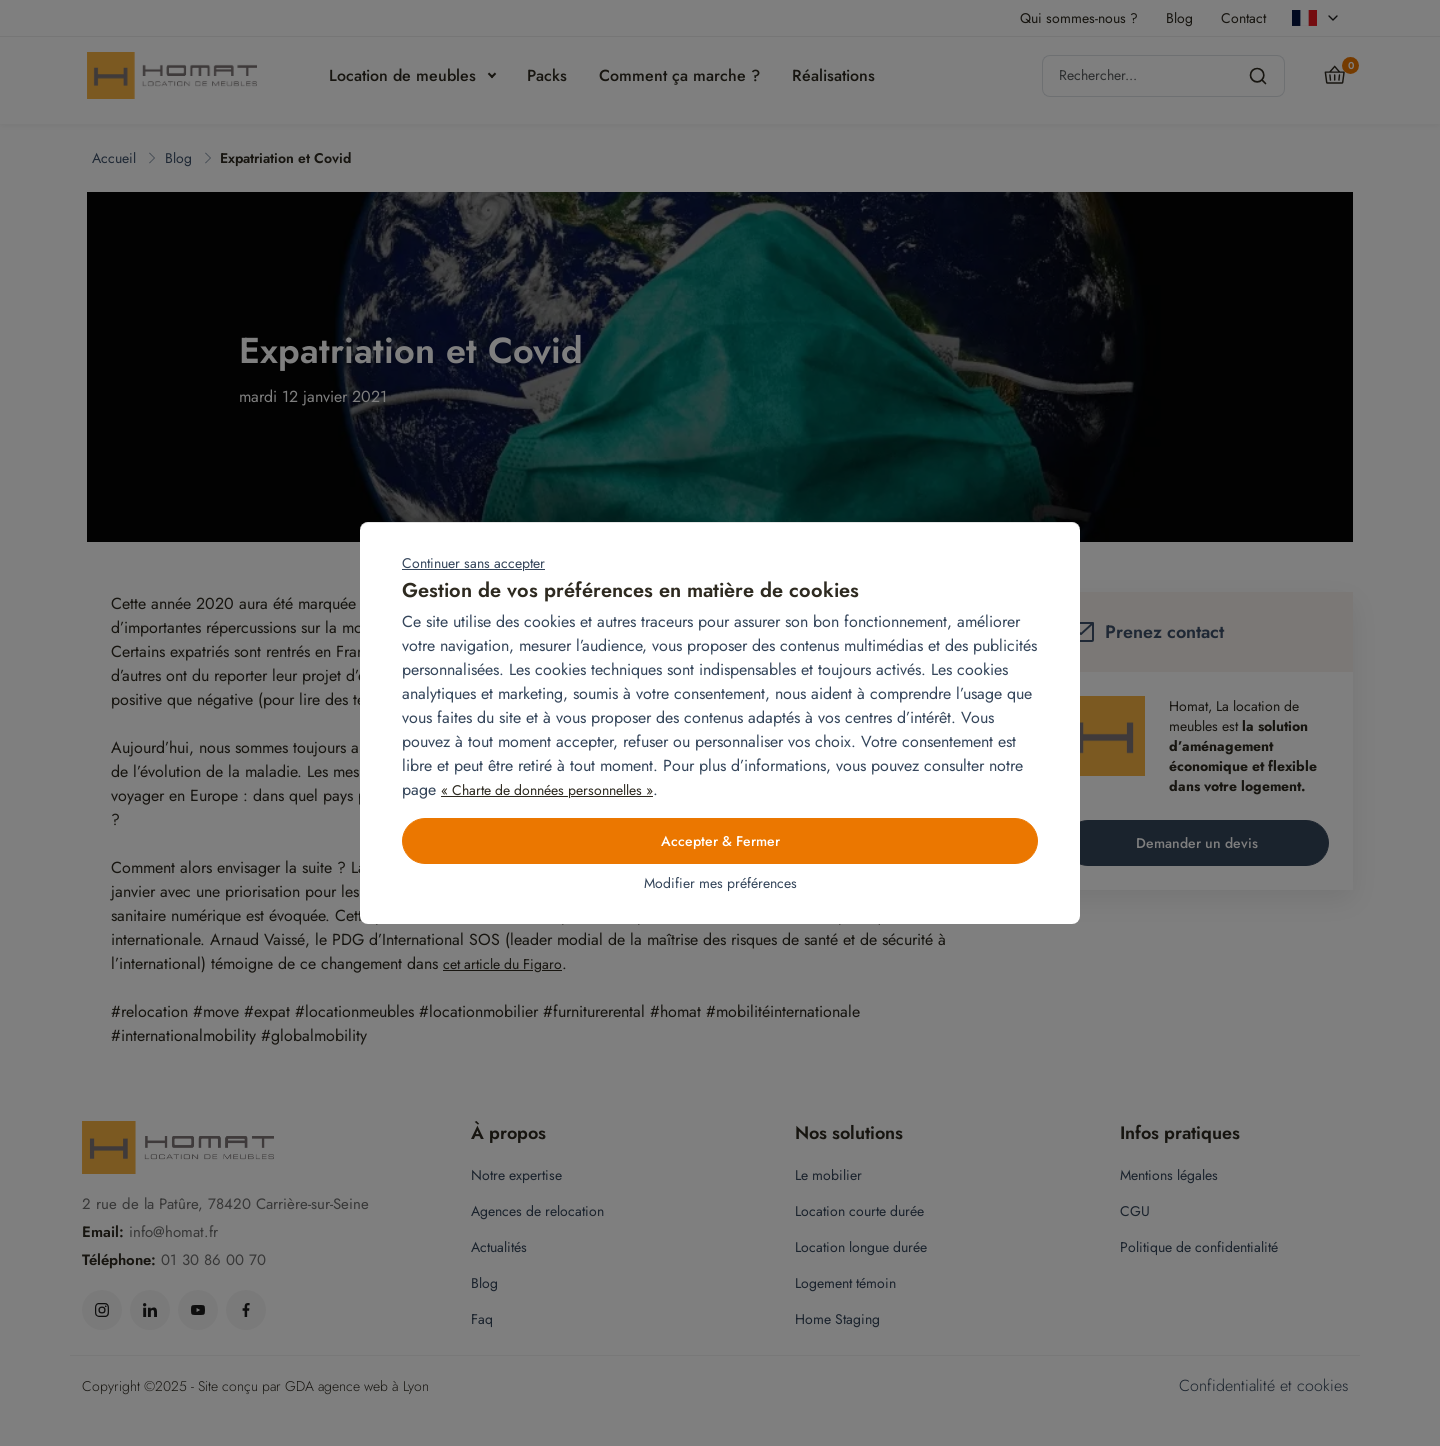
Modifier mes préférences (720, 883)
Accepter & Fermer (720, 841)
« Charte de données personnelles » (547, 790)
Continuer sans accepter (473, 563)
